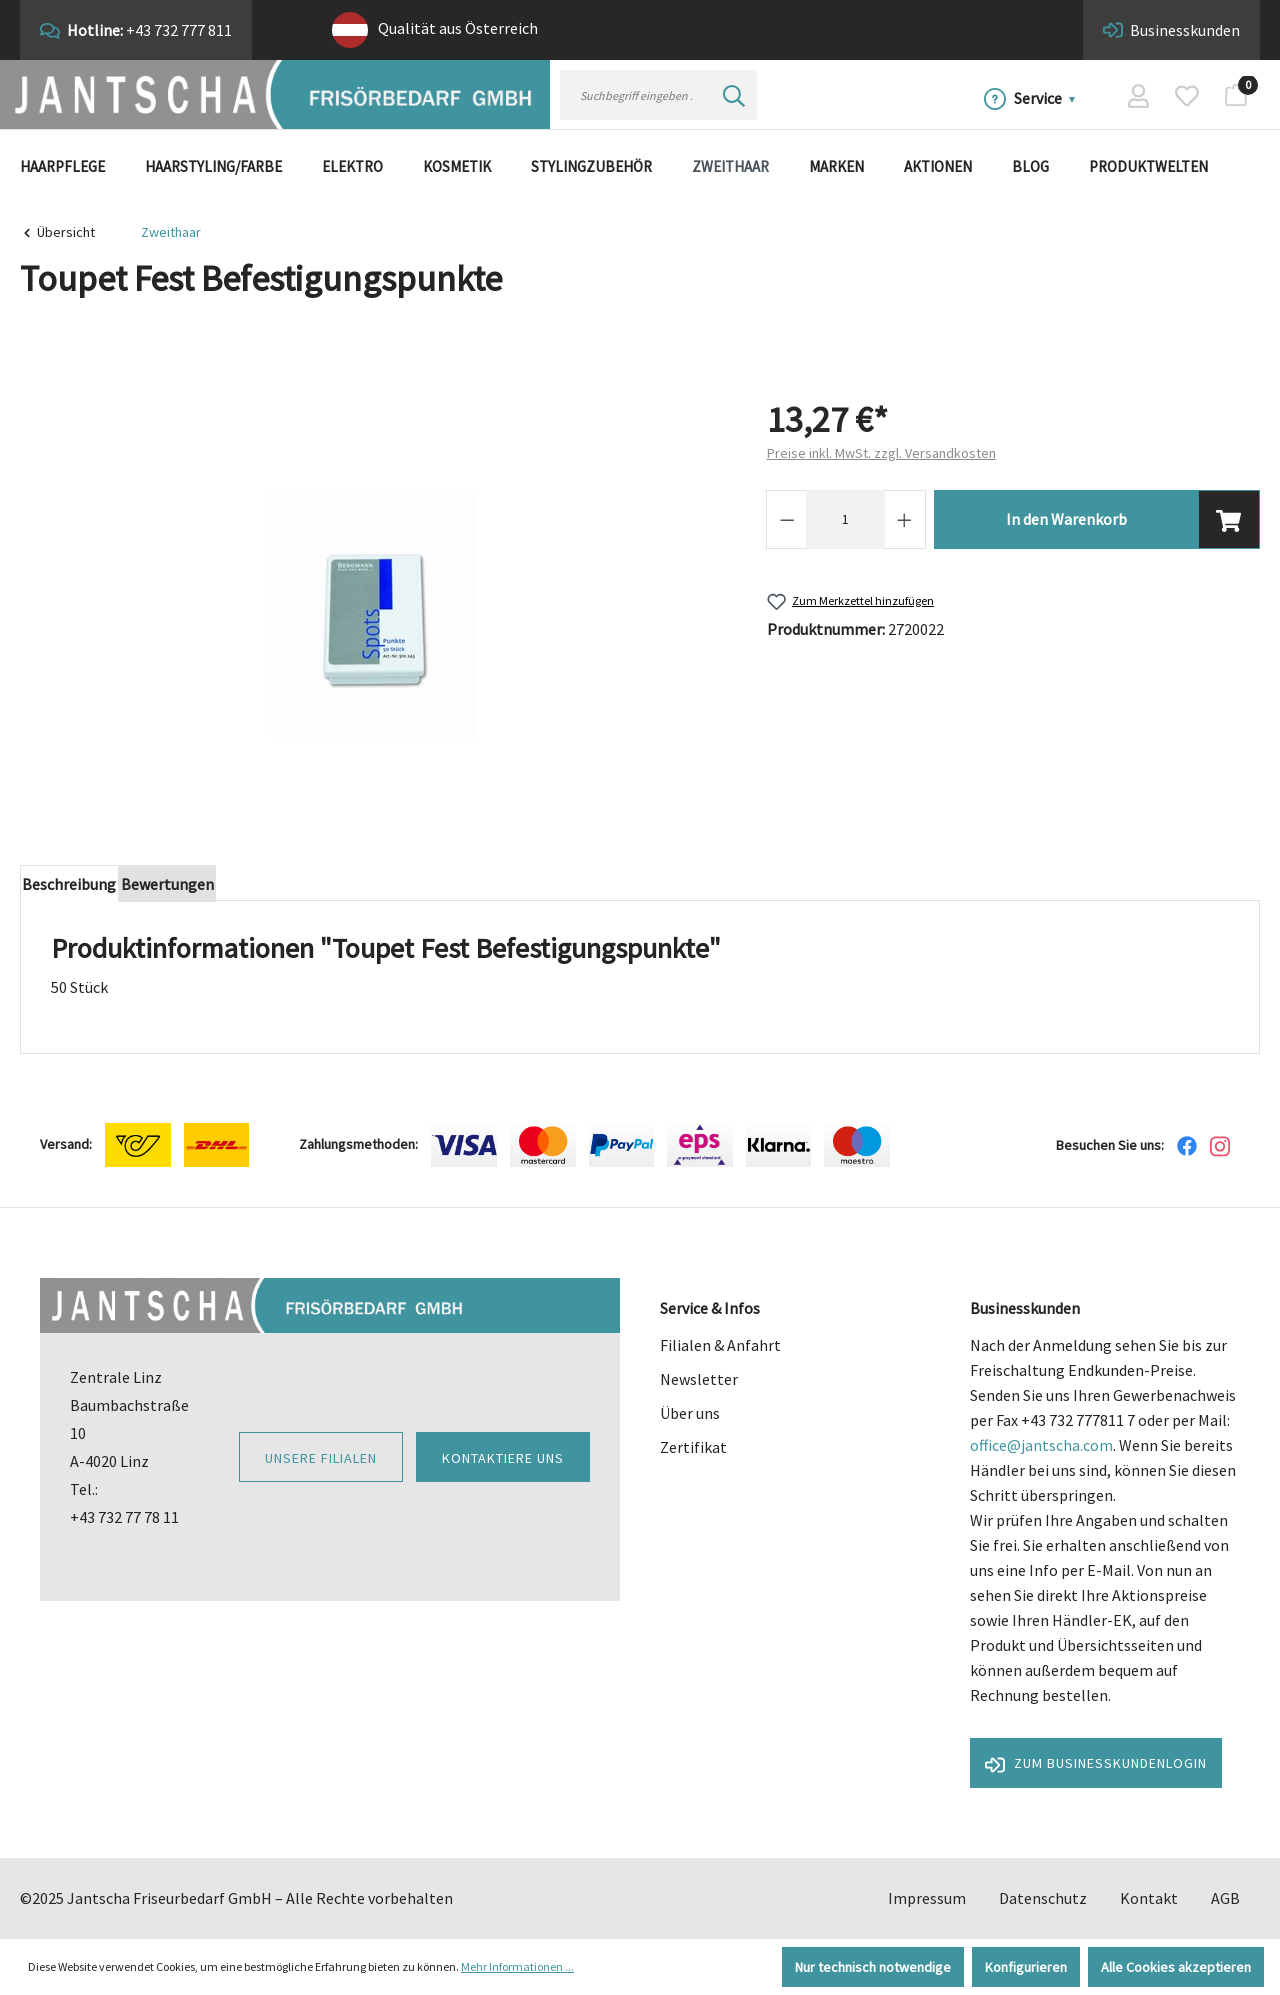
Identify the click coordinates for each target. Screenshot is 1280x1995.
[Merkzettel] (1187, 95)
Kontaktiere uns (503, 1458)
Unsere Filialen (321, 1458)
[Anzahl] (845, 519)
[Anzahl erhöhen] (905, 519)
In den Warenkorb (1066, 519)
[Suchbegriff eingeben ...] (636, 95)
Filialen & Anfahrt (720, 1345)
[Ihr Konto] (1138, 95)
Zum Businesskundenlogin (1096, 1764)
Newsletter (699, 1379)
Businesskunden (1185, 30)
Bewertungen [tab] (193, 888)
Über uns (690, 1413)
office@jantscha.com (1041, 1445)
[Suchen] (734, 95)
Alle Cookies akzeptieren (1176, 1967)
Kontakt (1149, 1898)
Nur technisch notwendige (873, 1967)
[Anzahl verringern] (787, 519)
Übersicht (66, 232)
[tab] (78, 888)
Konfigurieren (1026, 1967)
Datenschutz (1043, 1898)
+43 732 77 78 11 (124, 1517)
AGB (1225, 1898)
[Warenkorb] (1236, 95)
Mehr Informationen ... (517, 1966)
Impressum (927, 1898)
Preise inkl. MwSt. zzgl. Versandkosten (881, 453)
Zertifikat (693, 1447)
